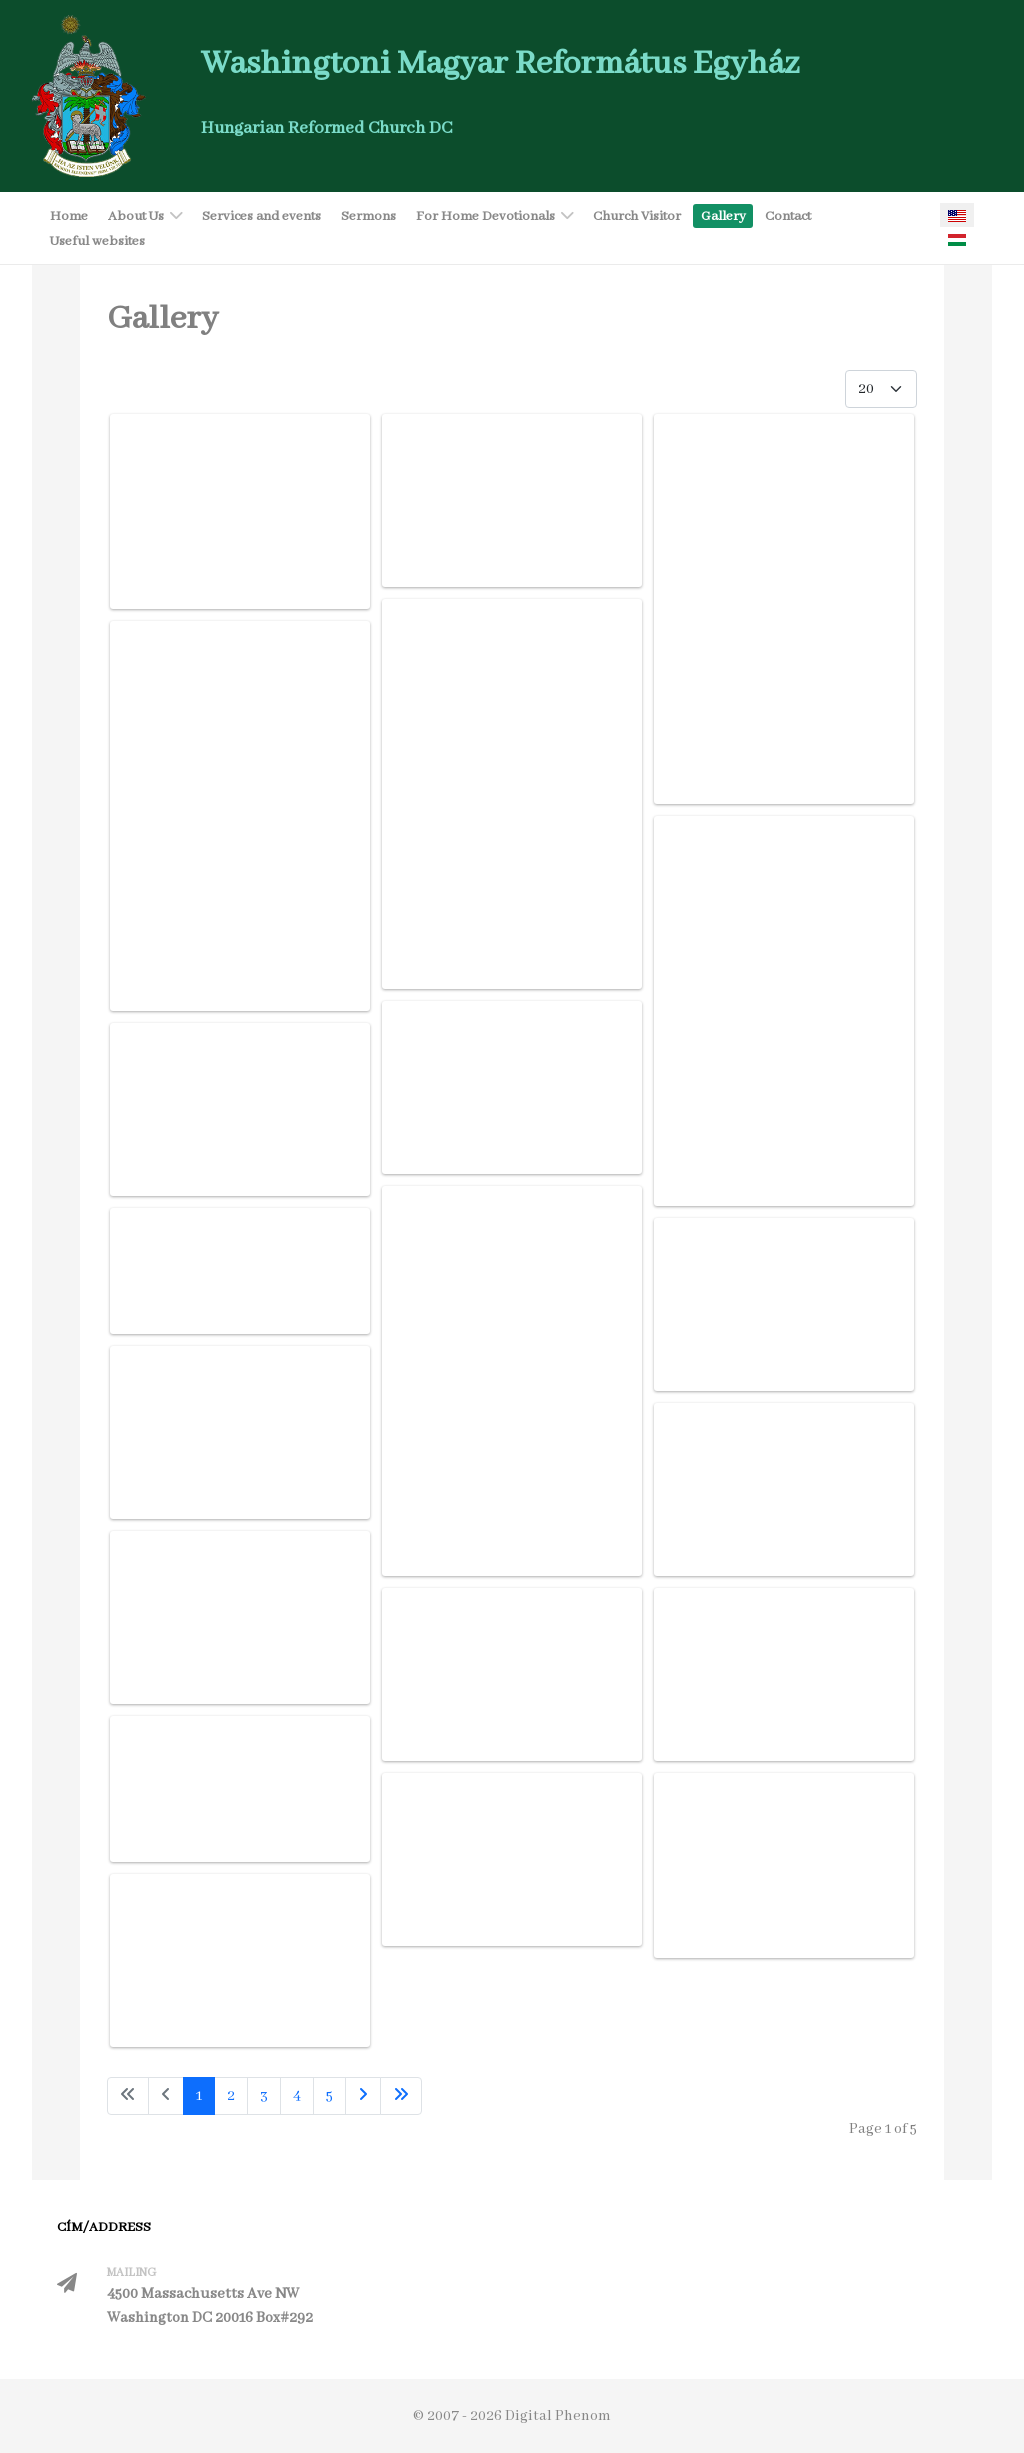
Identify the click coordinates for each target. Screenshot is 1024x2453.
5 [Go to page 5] (329, 2096)
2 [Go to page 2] (231, 2096)
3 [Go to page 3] (264, 2096)
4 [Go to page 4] (297, 2096)
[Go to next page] (363, 2096)
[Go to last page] (401, 2096)
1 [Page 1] (199, 2096)
